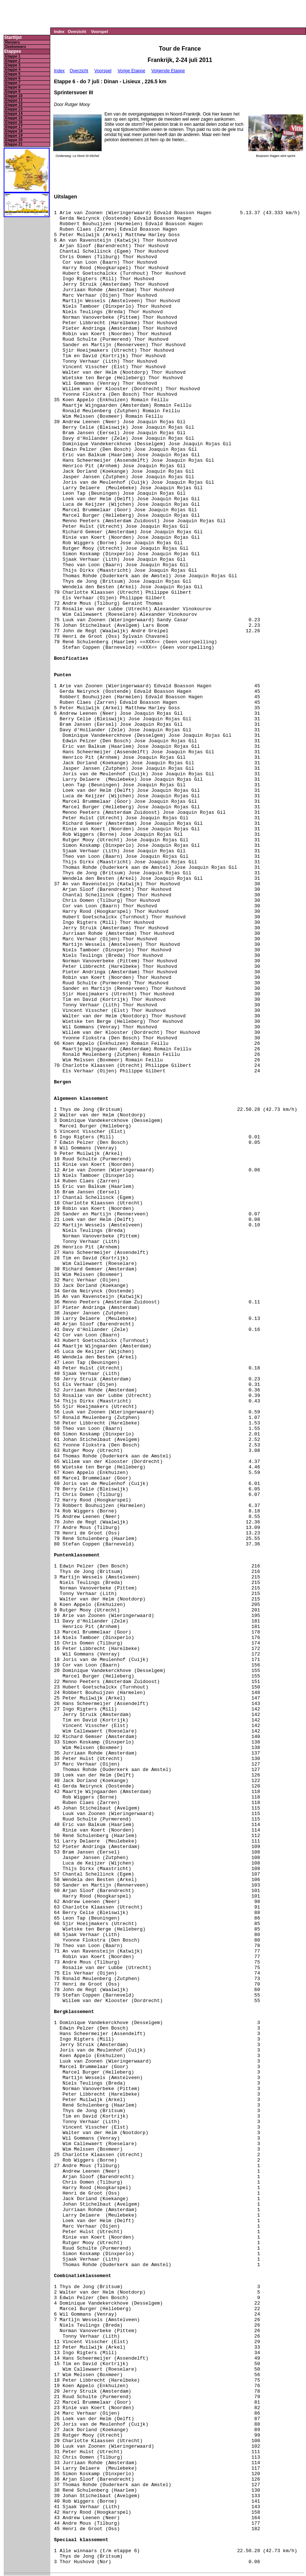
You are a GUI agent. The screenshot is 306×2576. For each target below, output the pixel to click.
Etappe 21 (13, 144)
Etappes (12, 51)
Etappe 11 (13, 100)
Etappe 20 (13, 140)
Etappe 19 (13, 135)
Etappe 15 (13, 118)
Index (59, 31)
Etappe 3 (13, 65)
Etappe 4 (13, 69)
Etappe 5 (13, 74)
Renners (12, 42)
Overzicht (77, 31)
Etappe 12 (13, 105)
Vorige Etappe (131, 70)
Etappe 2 (13, 61)
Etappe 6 (13, 78)
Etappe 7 (13, 83)
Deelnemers (15, 47)
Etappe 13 (13, 109)
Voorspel (99, 31)
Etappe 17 (13, 127)
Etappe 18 (13, 131)
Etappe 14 (13, 113)
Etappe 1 (13, 56)
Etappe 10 (13, 96)
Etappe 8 (13, 87)
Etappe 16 (13, 122)
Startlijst (13, 37)
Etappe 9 (13, 91)
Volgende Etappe (168, 70)
